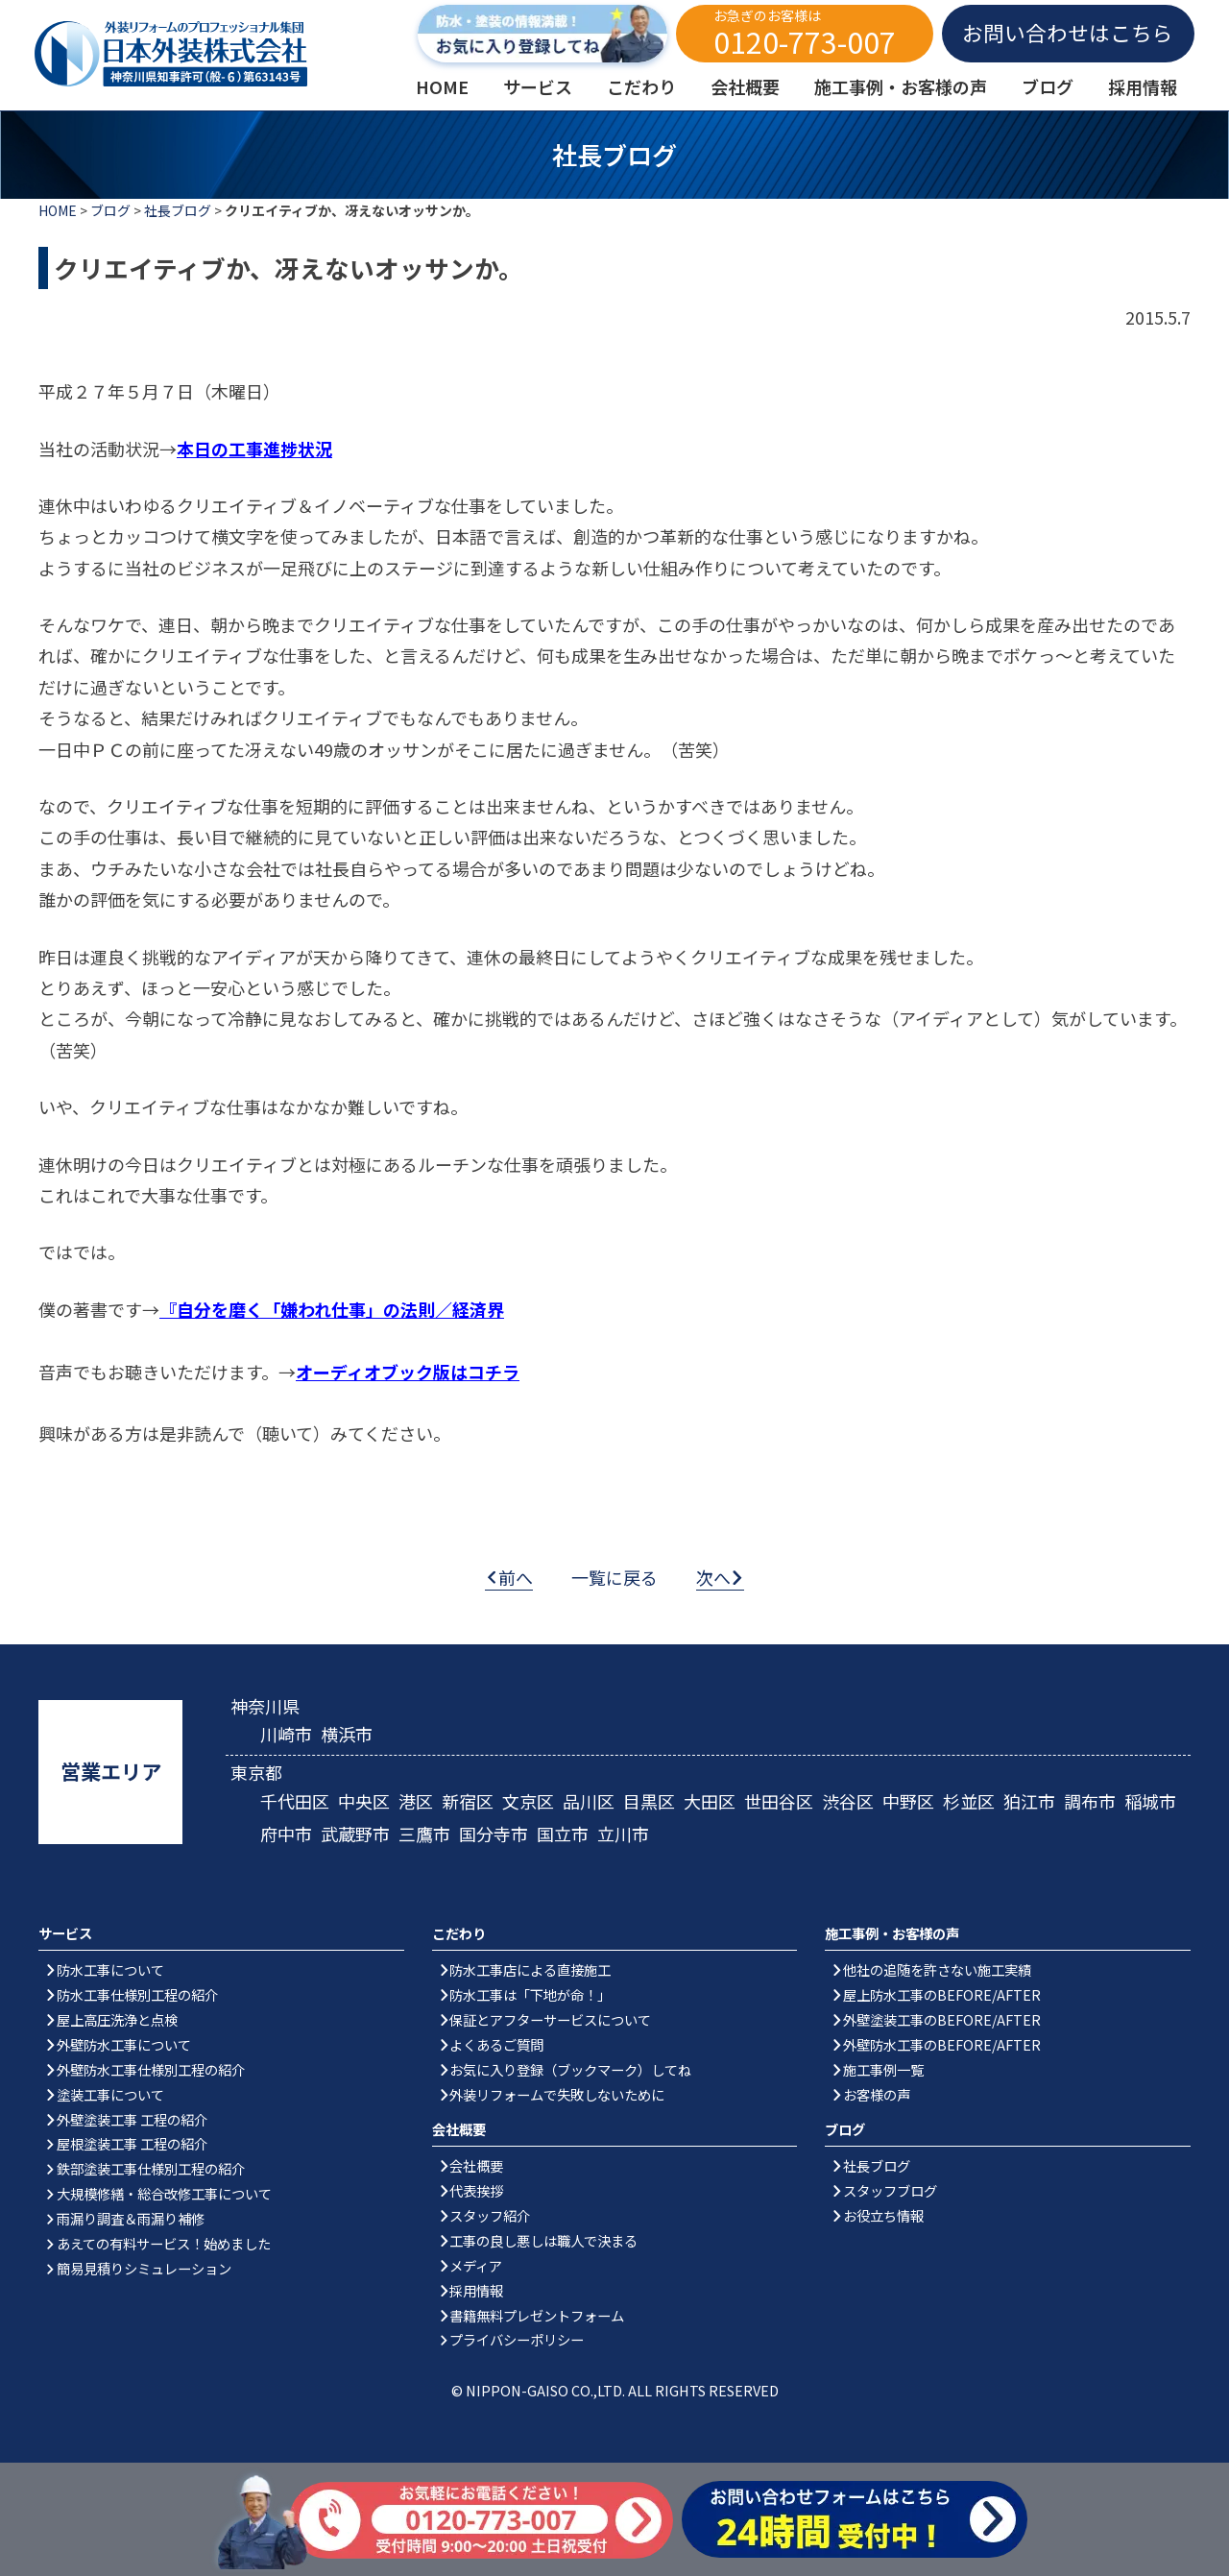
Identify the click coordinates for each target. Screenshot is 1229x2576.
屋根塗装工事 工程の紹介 (132, 2143)
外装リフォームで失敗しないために (556, 2094)
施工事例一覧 (883, 2069)
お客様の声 (876, 2094)
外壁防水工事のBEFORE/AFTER (942, 2044)
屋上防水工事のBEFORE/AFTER (942, 1994)
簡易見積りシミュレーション (144, 2268)
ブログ (110, 210)
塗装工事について (110, 2094)
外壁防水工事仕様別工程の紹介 (151, 2069)
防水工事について (110, 1969)
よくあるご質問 (496, 2044)
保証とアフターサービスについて (550, 2019)
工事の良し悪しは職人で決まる (543, 2240)
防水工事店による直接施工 (530, 1969)
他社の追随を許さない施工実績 (937, 1969)
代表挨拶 (476, 2190)
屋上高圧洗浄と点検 (117, 2019)
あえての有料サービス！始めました (164, 2243)
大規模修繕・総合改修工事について (164, 2193)
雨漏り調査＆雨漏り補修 (131, 2218)
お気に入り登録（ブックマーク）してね (570, 2069)
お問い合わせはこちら (1067, 32)
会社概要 (476, 2165)
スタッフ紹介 (489, 2215)
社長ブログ (177, 210)
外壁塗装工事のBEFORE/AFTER (942, 2019)
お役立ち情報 (883, 2215)
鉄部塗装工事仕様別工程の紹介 (151, 2168)
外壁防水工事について (124, 2044)
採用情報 (476, 2290)
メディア (475, 2265)
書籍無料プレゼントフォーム (536, 2315)
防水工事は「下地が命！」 (530, 1994)
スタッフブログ (890, 2190)
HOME (57, 210)
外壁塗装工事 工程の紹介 (132, 2119)
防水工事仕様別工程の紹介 (137, 1994)
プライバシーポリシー (516, 2339)
